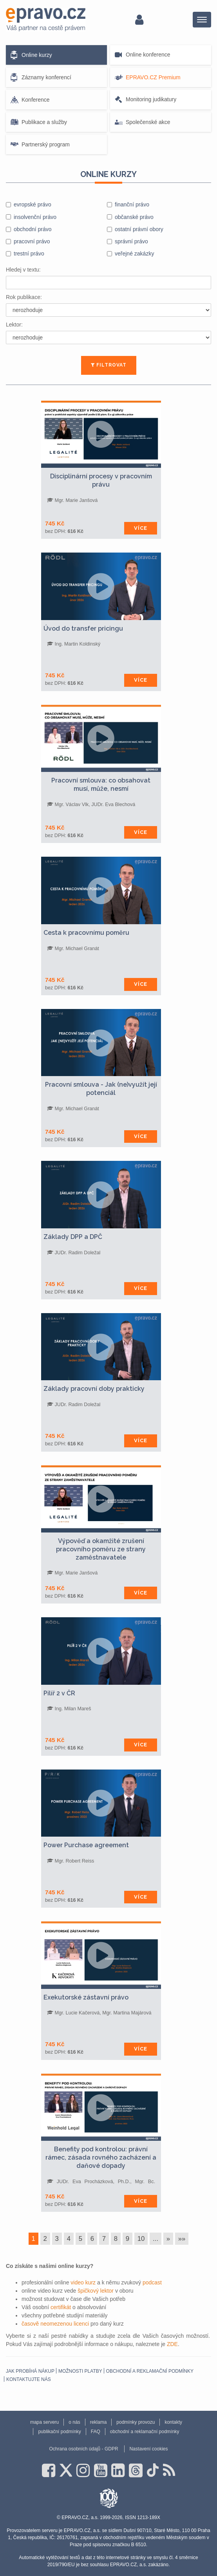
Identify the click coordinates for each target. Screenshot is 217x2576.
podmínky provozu (135, 2422)
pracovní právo (32, 241)
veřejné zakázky (134, 253)
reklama (98, 2422)
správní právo (131, 241)
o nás (74, 2422)
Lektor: (14, 324)
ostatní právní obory (139, 229)
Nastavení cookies (148, 2449)
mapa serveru (44, 2422)
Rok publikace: (24, 297)
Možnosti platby (80, 2371)
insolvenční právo (35, 217)
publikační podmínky (59, 2431)
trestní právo (29, 253)
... (155, 2238)
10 (141, 2238)
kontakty (173, 2422)
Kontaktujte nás (28, 2379)
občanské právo (134, 217)
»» (182, 2238)
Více (140, 528)
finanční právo (132, 204)
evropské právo (32, 204)
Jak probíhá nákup (30, 2371)
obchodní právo (33, 229)
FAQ (95, 2431)
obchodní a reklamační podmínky (149, 2371)
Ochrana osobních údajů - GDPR (83, 2449)
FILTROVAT (109, 365)
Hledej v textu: (23, 269)
